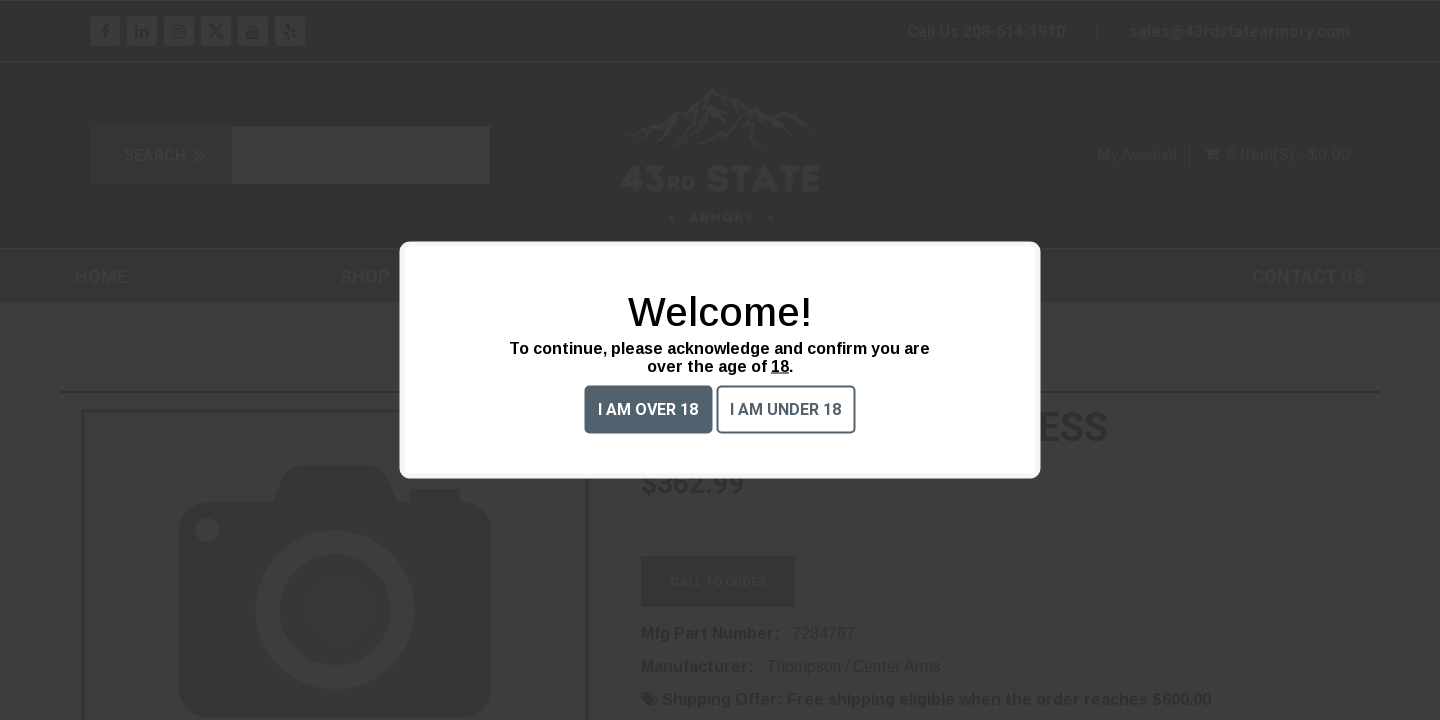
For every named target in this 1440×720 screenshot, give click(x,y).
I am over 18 (648, 409)
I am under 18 (785, 409)
